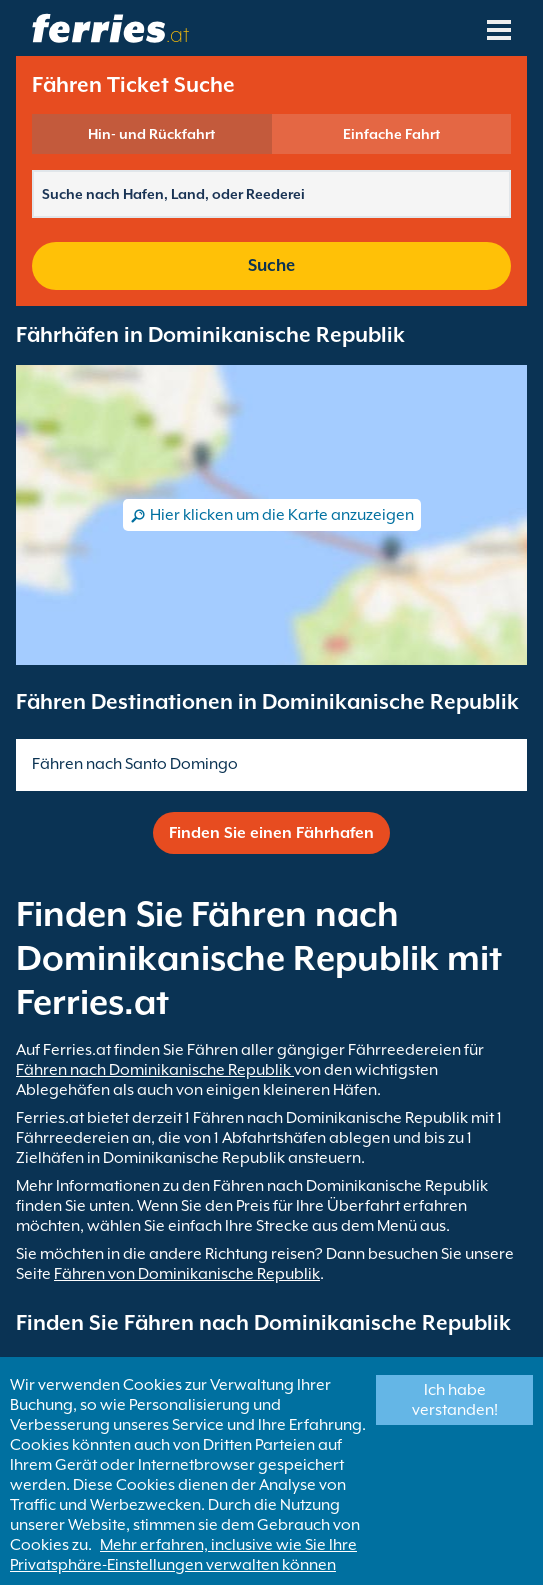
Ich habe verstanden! (455, 1400)
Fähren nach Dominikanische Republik (155, 1070)
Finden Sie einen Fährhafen (271, 833)
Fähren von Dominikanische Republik (187, 1274)
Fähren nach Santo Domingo (135, 764)
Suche (271, 265)
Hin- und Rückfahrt (151, 134)
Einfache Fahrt (391, 134)
